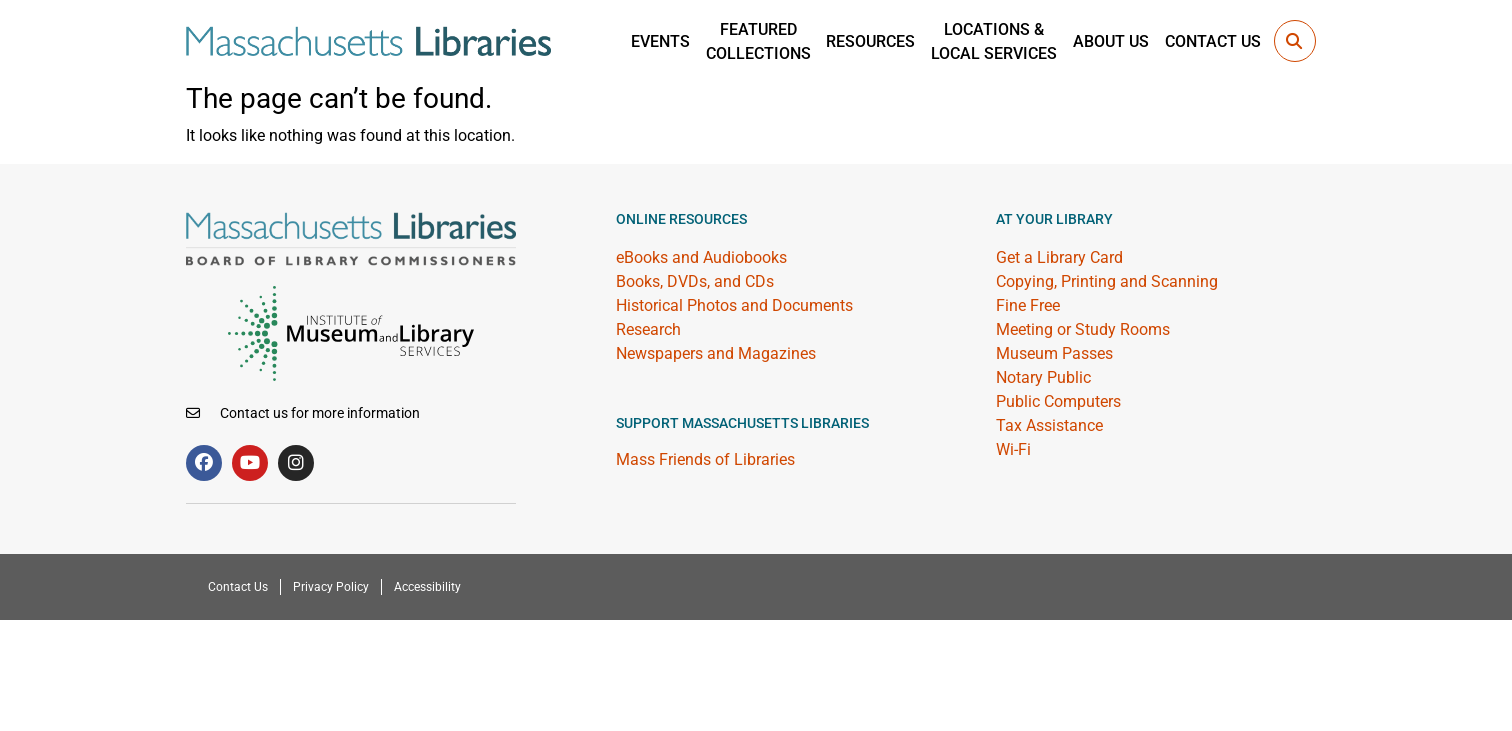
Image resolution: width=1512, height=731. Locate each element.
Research (648, 329)
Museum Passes (1054, 353)
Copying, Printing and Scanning (1107, 281)
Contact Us (1213, 41)
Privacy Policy (331, 587)
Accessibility (427, 587)
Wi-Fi (1013, 449)
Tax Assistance (1049, 425)
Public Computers (1058, 401)
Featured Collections (758, 41)
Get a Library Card (1059, 257)
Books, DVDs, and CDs (695, 281)
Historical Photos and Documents (734, 305)
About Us (1111, 41)
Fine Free (1028, 305)
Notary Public (1043, 377)
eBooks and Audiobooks (701, 257)
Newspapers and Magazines (716, 353)
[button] (1295, 41)
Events (660, 41)
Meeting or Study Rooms (1083, 329)
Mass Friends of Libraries (705, 459)
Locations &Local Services (994, 41)
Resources (870, 41)
